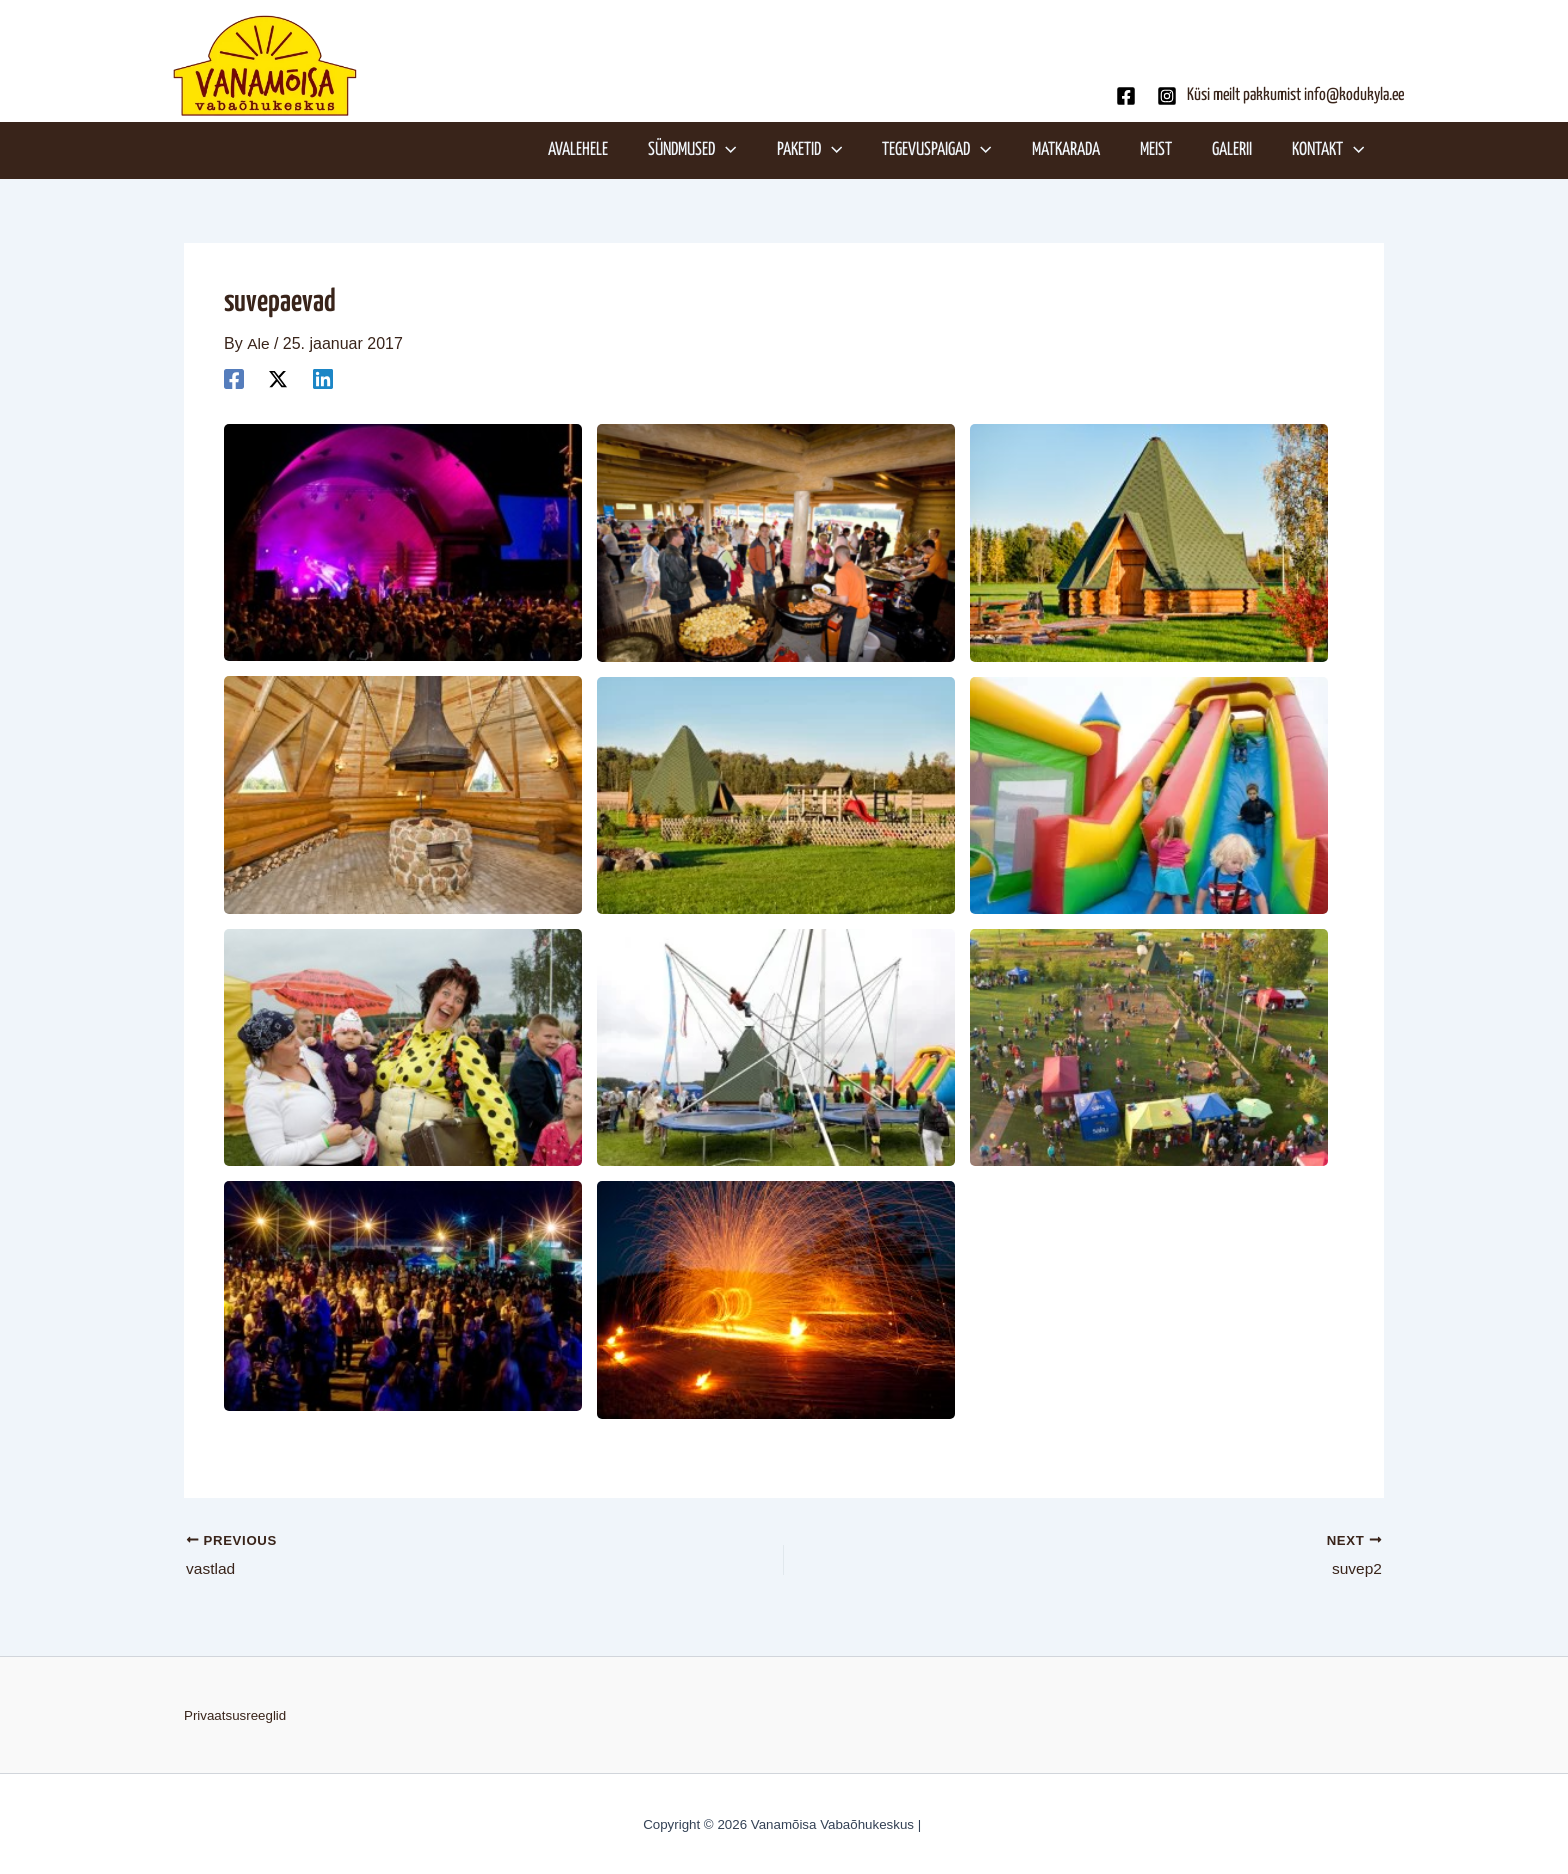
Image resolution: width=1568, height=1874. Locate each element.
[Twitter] (278, 379)
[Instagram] (1167, 96)
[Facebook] (1126, 96)
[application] (738, 150)
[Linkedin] (323, 379)
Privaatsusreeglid (235, 1715)
